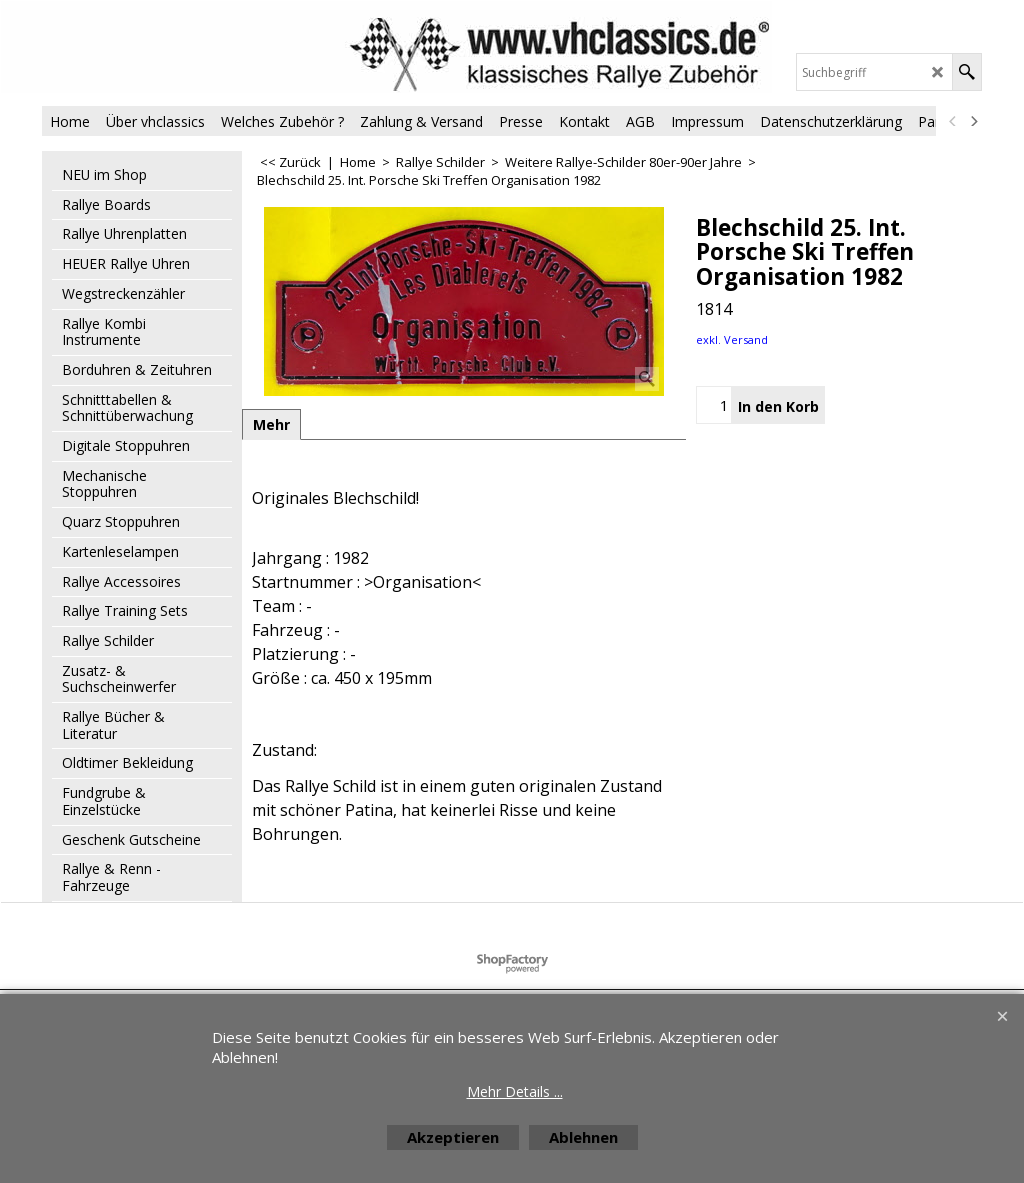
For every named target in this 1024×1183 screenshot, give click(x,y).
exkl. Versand (732, 339)
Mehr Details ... (515, 1091)
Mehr (271, 424)
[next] (973, 121)
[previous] (953, 121)
